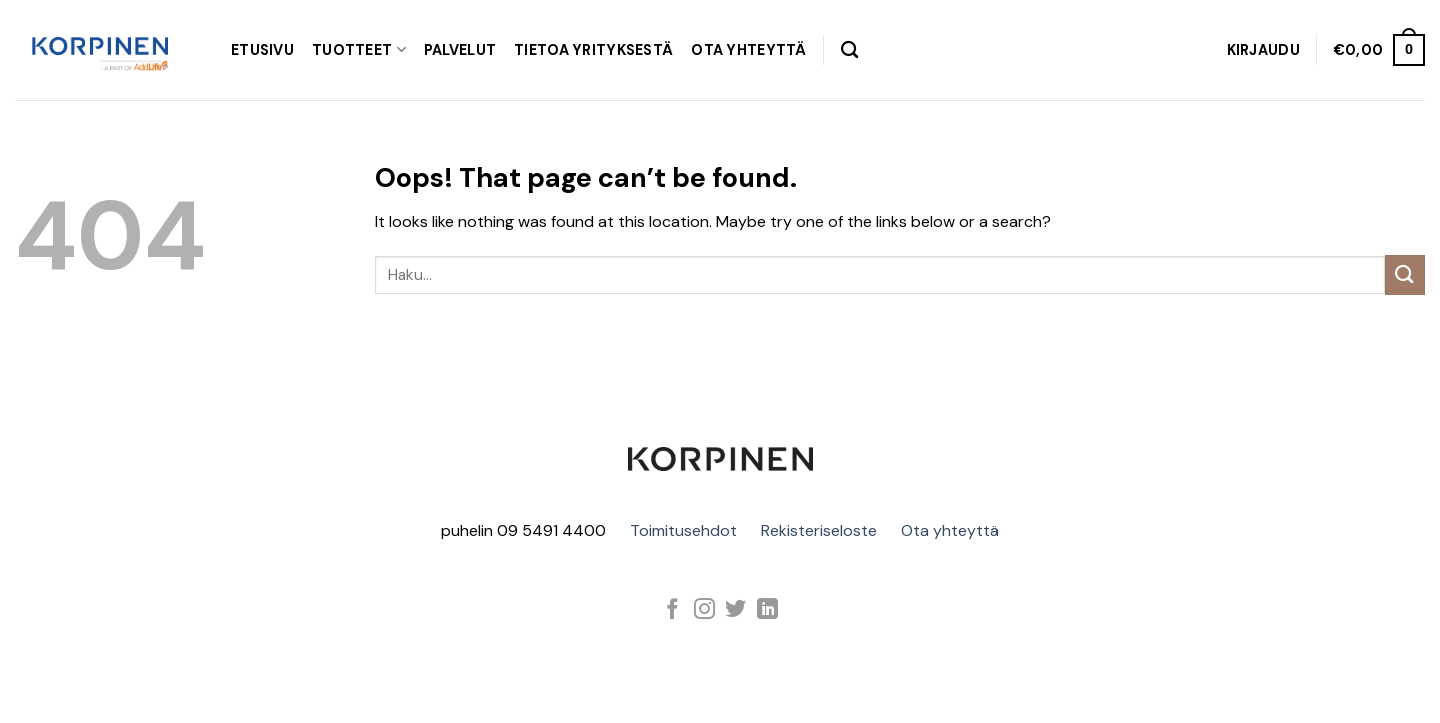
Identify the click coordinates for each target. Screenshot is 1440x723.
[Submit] (1405, 274)
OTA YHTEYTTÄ (748, 50)
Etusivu (262, 50)
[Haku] (849, 50)
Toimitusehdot (683, 530)
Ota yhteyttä (950, 530)
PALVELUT (460, 50)
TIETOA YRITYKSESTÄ (593, 50)
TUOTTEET (359, 49)
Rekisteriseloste (819, 530)
